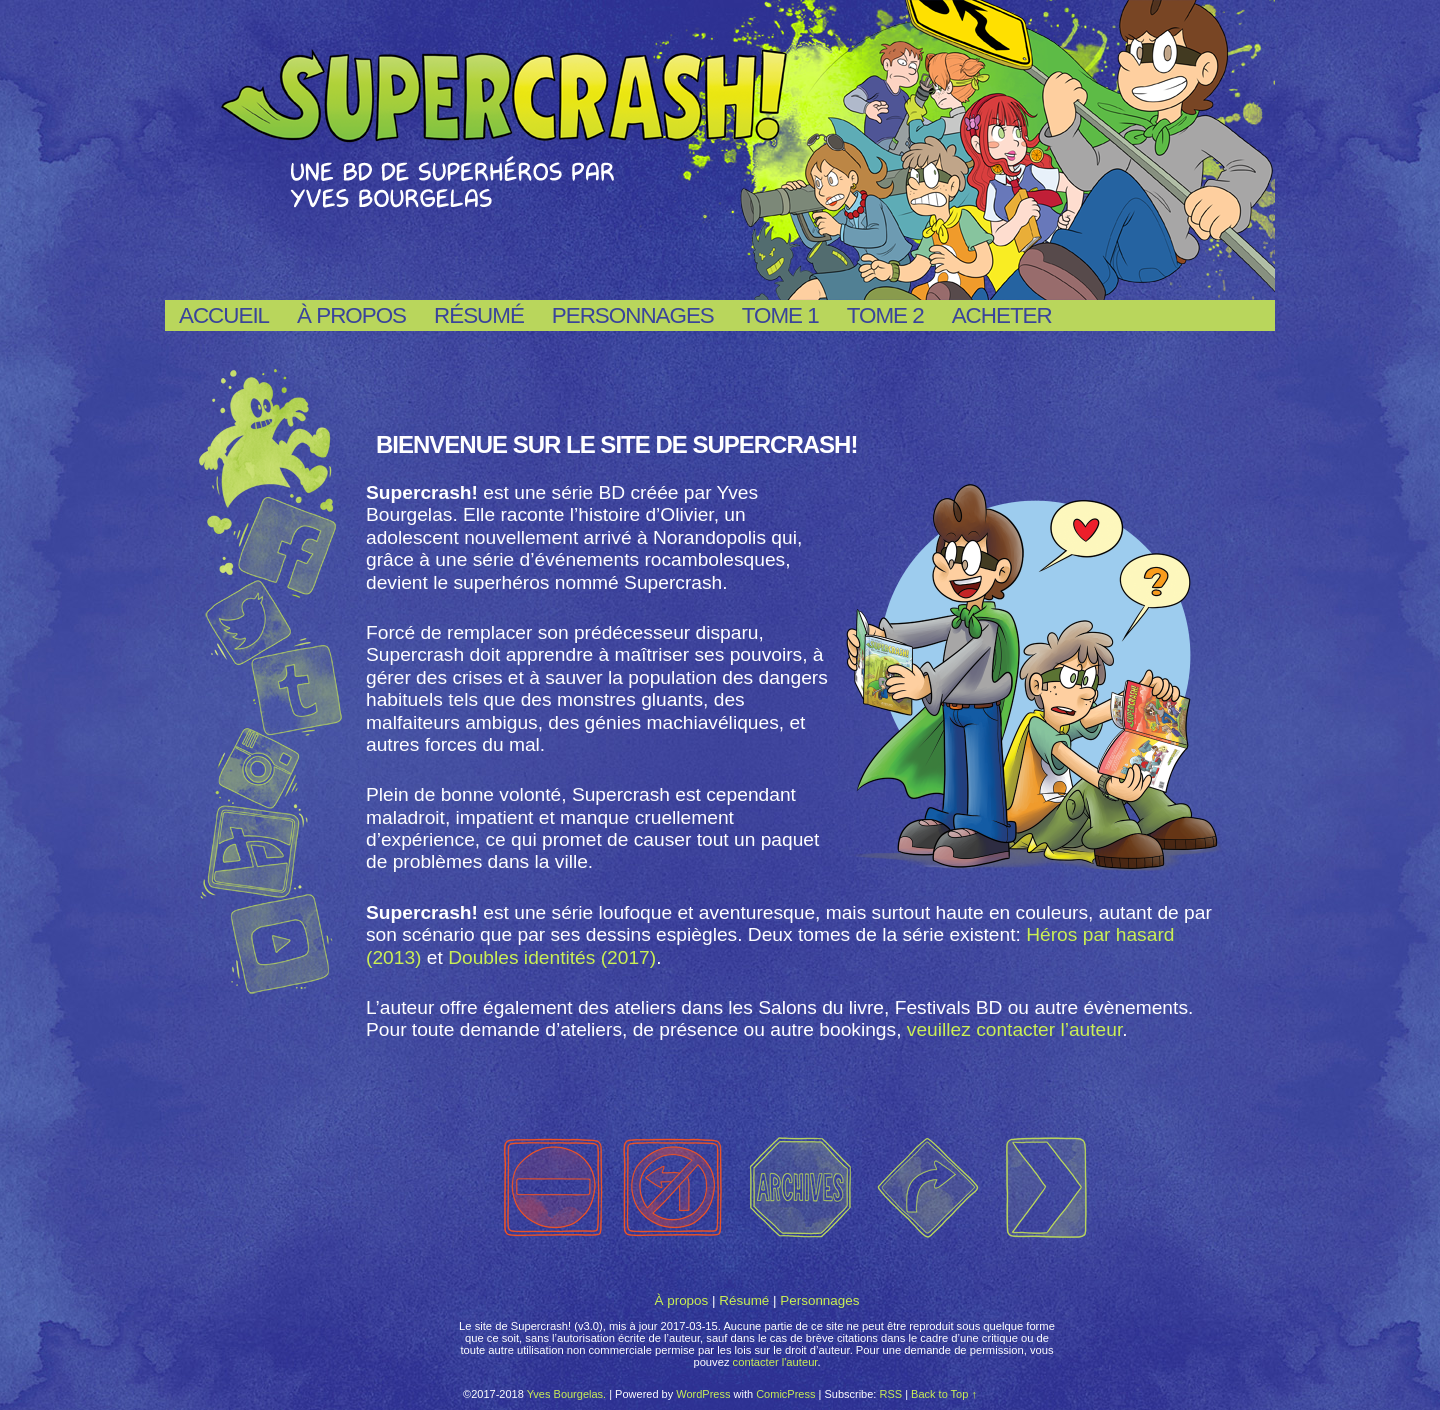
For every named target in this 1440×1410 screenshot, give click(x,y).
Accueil (224, 315)
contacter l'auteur (775, 1362)
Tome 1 (780, 315)
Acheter (1002, 315)
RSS (890, 1394)
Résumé (479, 315)
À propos (351, 315)
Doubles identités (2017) (552, 957)
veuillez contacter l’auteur (1014, 1029)
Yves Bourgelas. (567, 1394)
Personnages (633, 315)
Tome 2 (885, 315)
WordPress (703, 1394)
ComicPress (785, 1394)
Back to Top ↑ (944, 1394)
